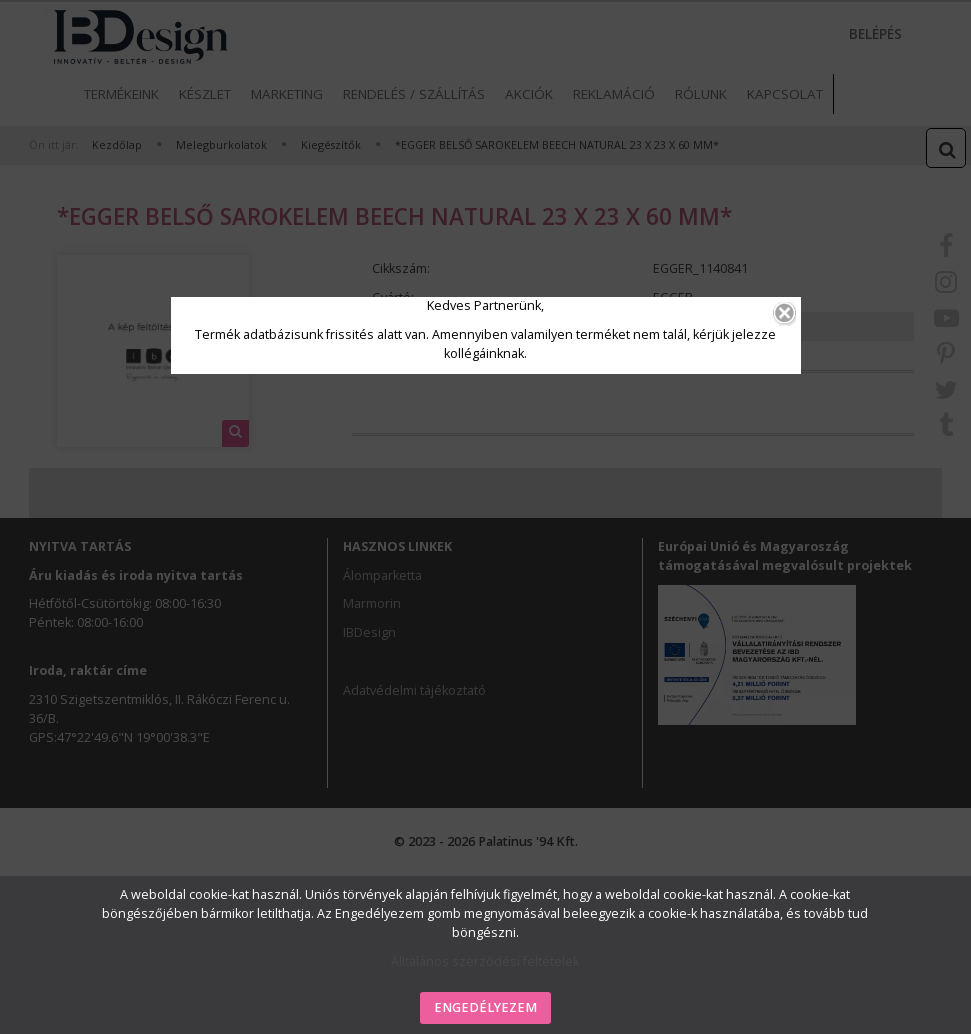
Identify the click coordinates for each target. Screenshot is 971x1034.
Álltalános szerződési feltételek (485, 961)
